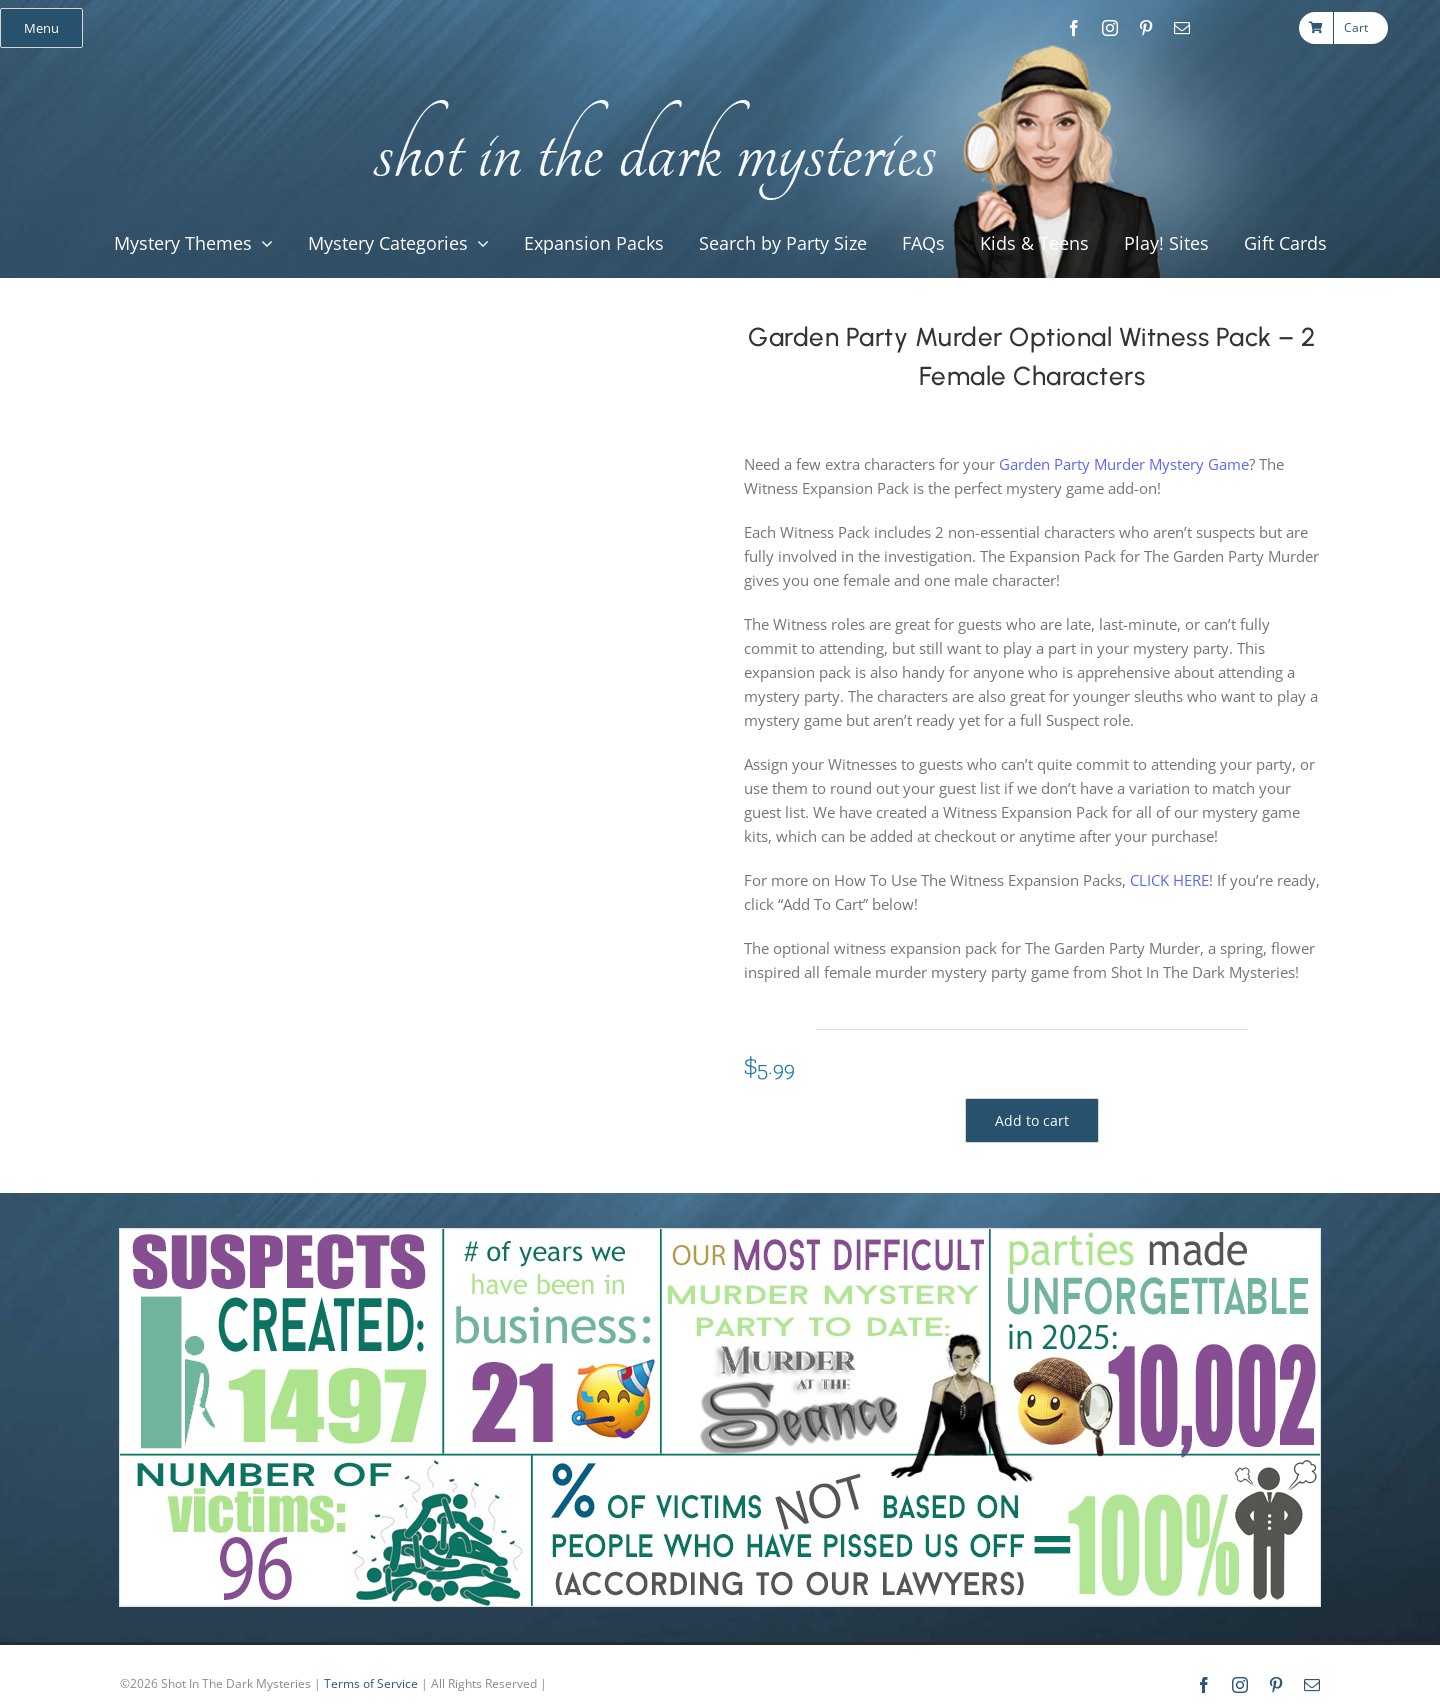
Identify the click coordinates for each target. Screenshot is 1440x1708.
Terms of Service (371, 1683)
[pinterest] (1146, 28)
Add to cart (1032, 1120)
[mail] (1182, 28)
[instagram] (1110, 28)
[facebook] (1074, 28)
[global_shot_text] (648, 96)
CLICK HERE (1169, 880)
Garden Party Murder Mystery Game (1124, 464)
